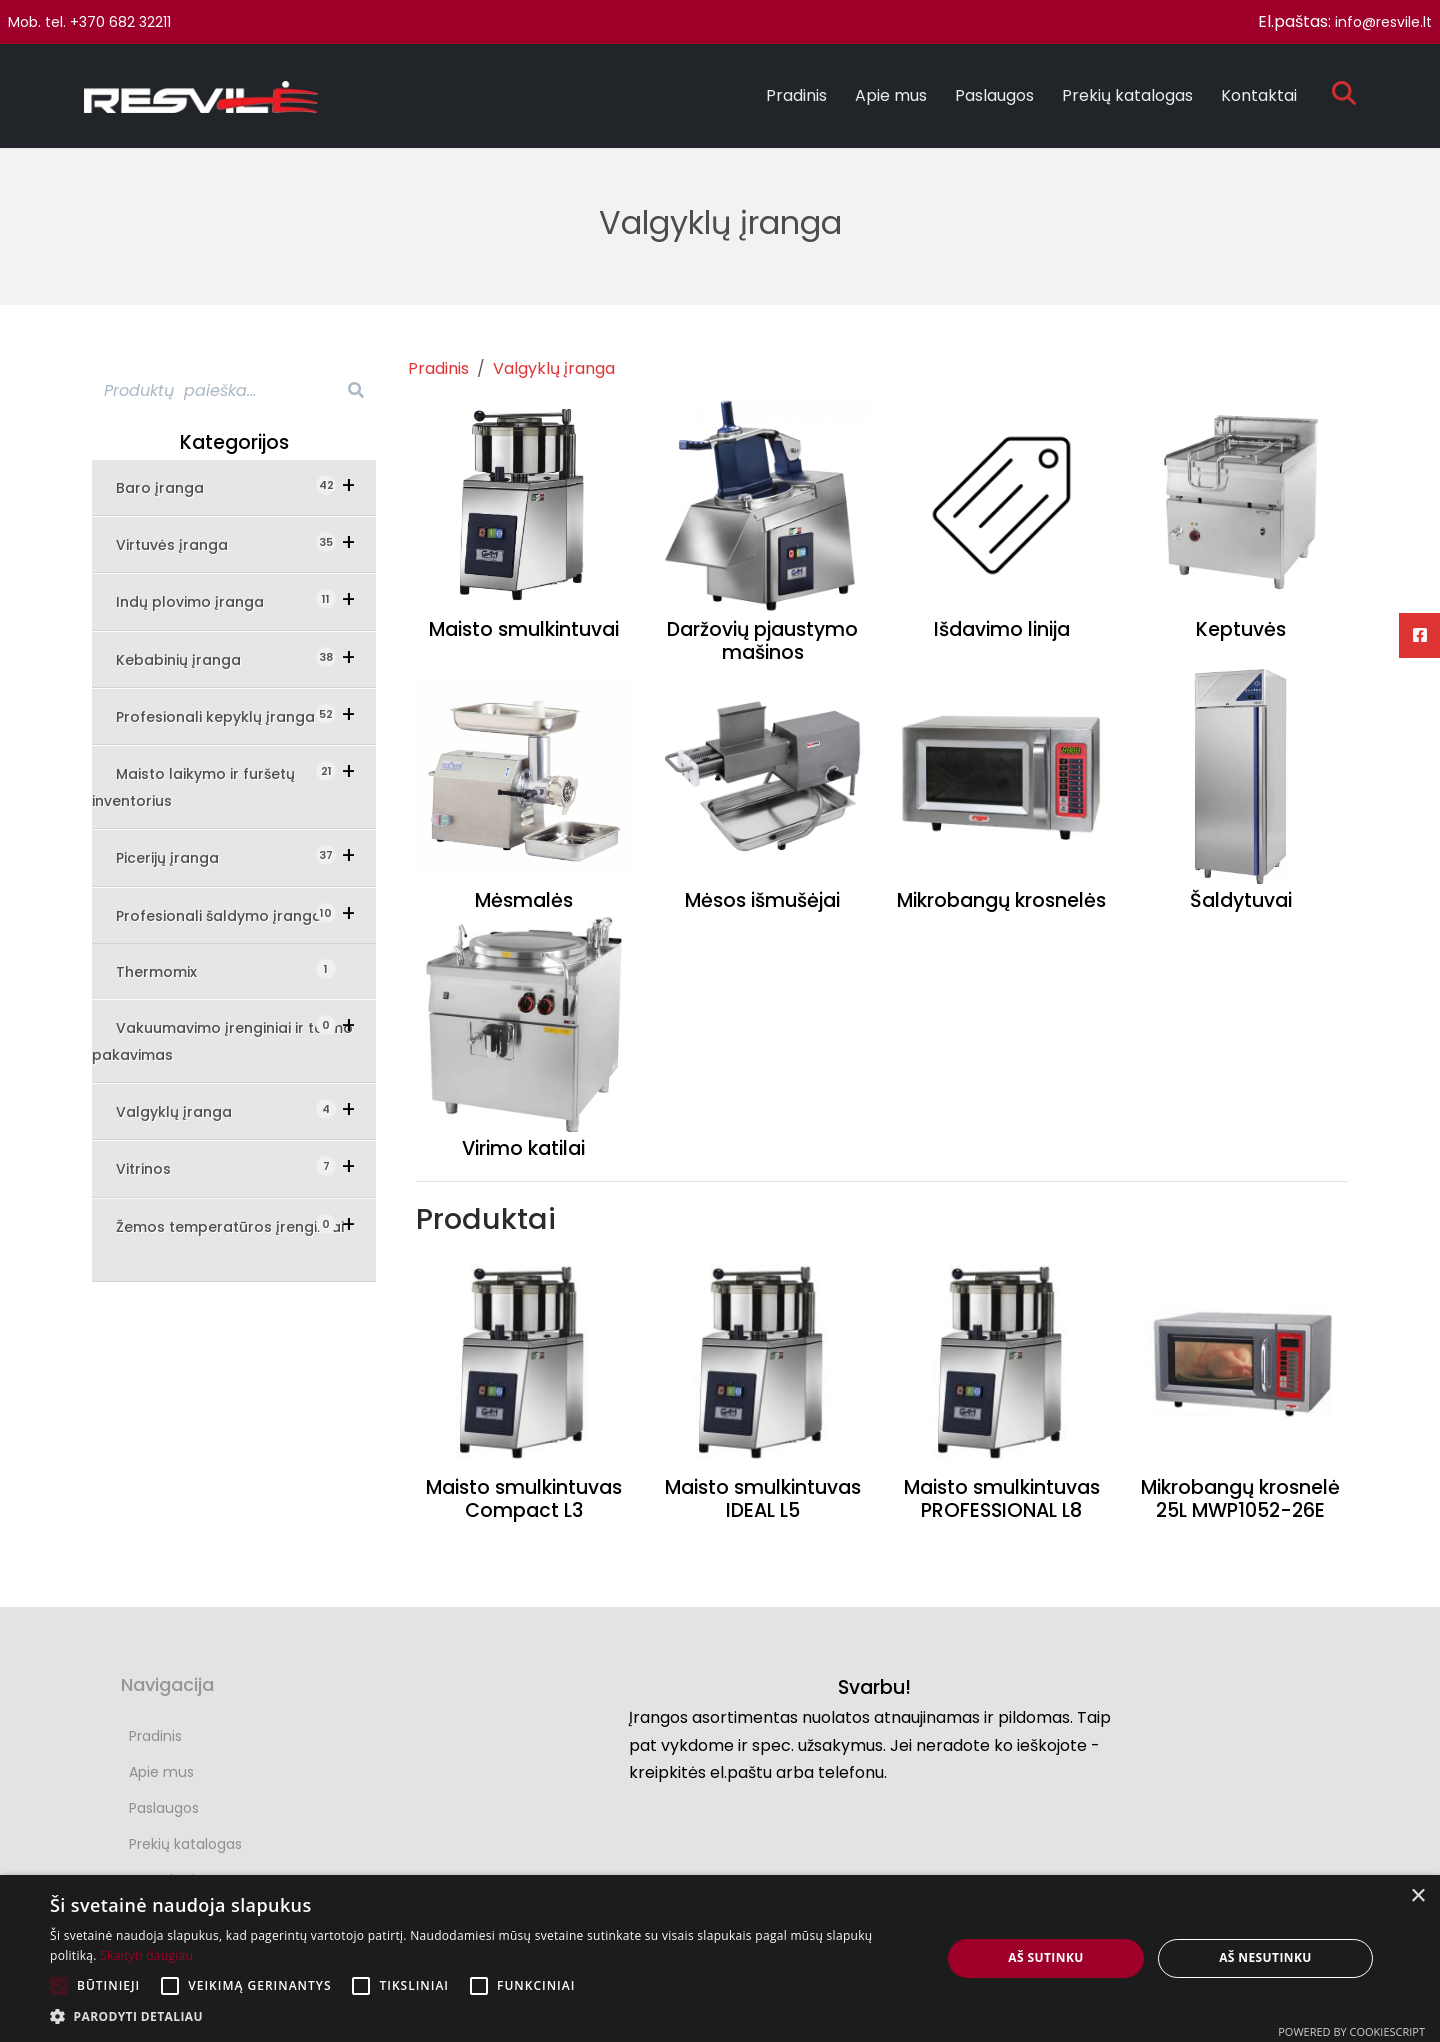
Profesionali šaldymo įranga (226, 914)
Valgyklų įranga (188, 1110)
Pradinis (796, 95)
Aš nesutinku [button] (1265, 1957)
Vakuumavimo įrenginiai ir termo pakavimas (222, 1040)
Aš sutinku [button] (1045, 1957)
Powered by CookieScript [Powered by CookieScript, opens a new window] (1351, 2031)
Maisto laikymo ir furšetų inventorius (193, 786)
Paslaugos (994, 95)
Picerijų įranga (181, 856)
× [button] (1417, 1896)
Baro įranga (174, 486)
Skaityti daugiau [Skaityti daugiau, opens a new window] (146, 1955)
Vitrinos (157, 1167)
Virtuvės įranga (186, 543)
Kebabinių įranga (192, 658)
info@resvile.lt (1383, 22)
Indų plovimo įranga (204, 600)
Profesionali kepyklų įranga (226, 715)
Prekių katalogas (1127, 95)
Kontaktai (1259, 95)
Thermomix (168, 970)
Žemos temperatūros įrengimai (230, 1225)
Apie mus (891, 95)
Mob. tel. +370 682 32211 (89, 22)
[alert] (720, 1958)
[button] (482, 2016)
